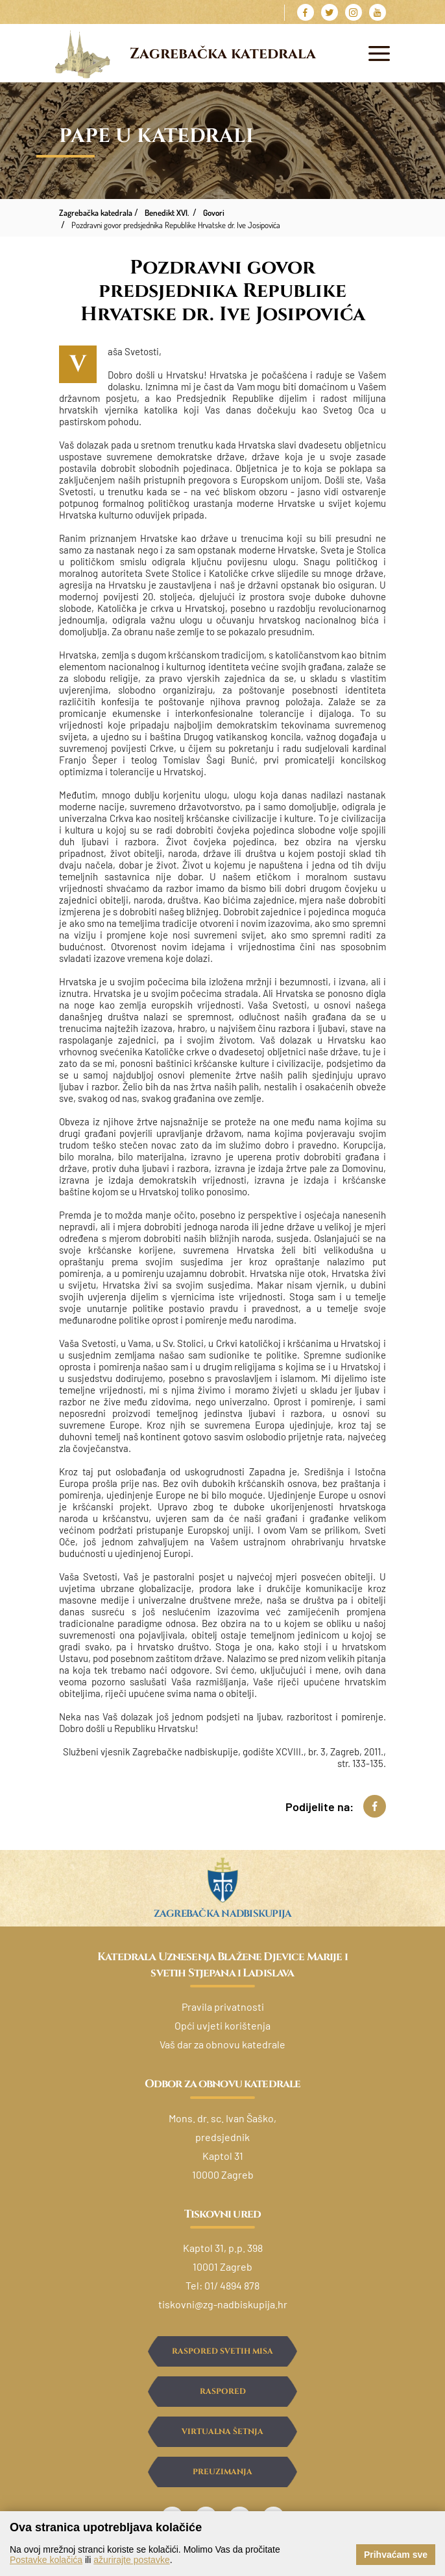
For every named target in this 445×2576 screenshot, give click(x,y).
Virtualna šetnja (222, 2431)
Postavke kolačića (46, 2560)
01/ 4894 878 (231, 2285)
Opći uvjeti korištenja (222, 2025)
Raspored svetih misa (222, 2351)
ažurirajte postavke (131, 2560)
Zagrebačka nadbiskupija (223, 1914)
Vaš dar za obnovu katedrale (222, 2044)
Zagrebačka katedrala (223, 54)
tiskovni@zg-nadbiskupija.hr (222, 2304)
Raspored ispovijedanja (223, 2396)
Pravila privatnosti (223, 2006)
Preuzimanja (222, 2471)
